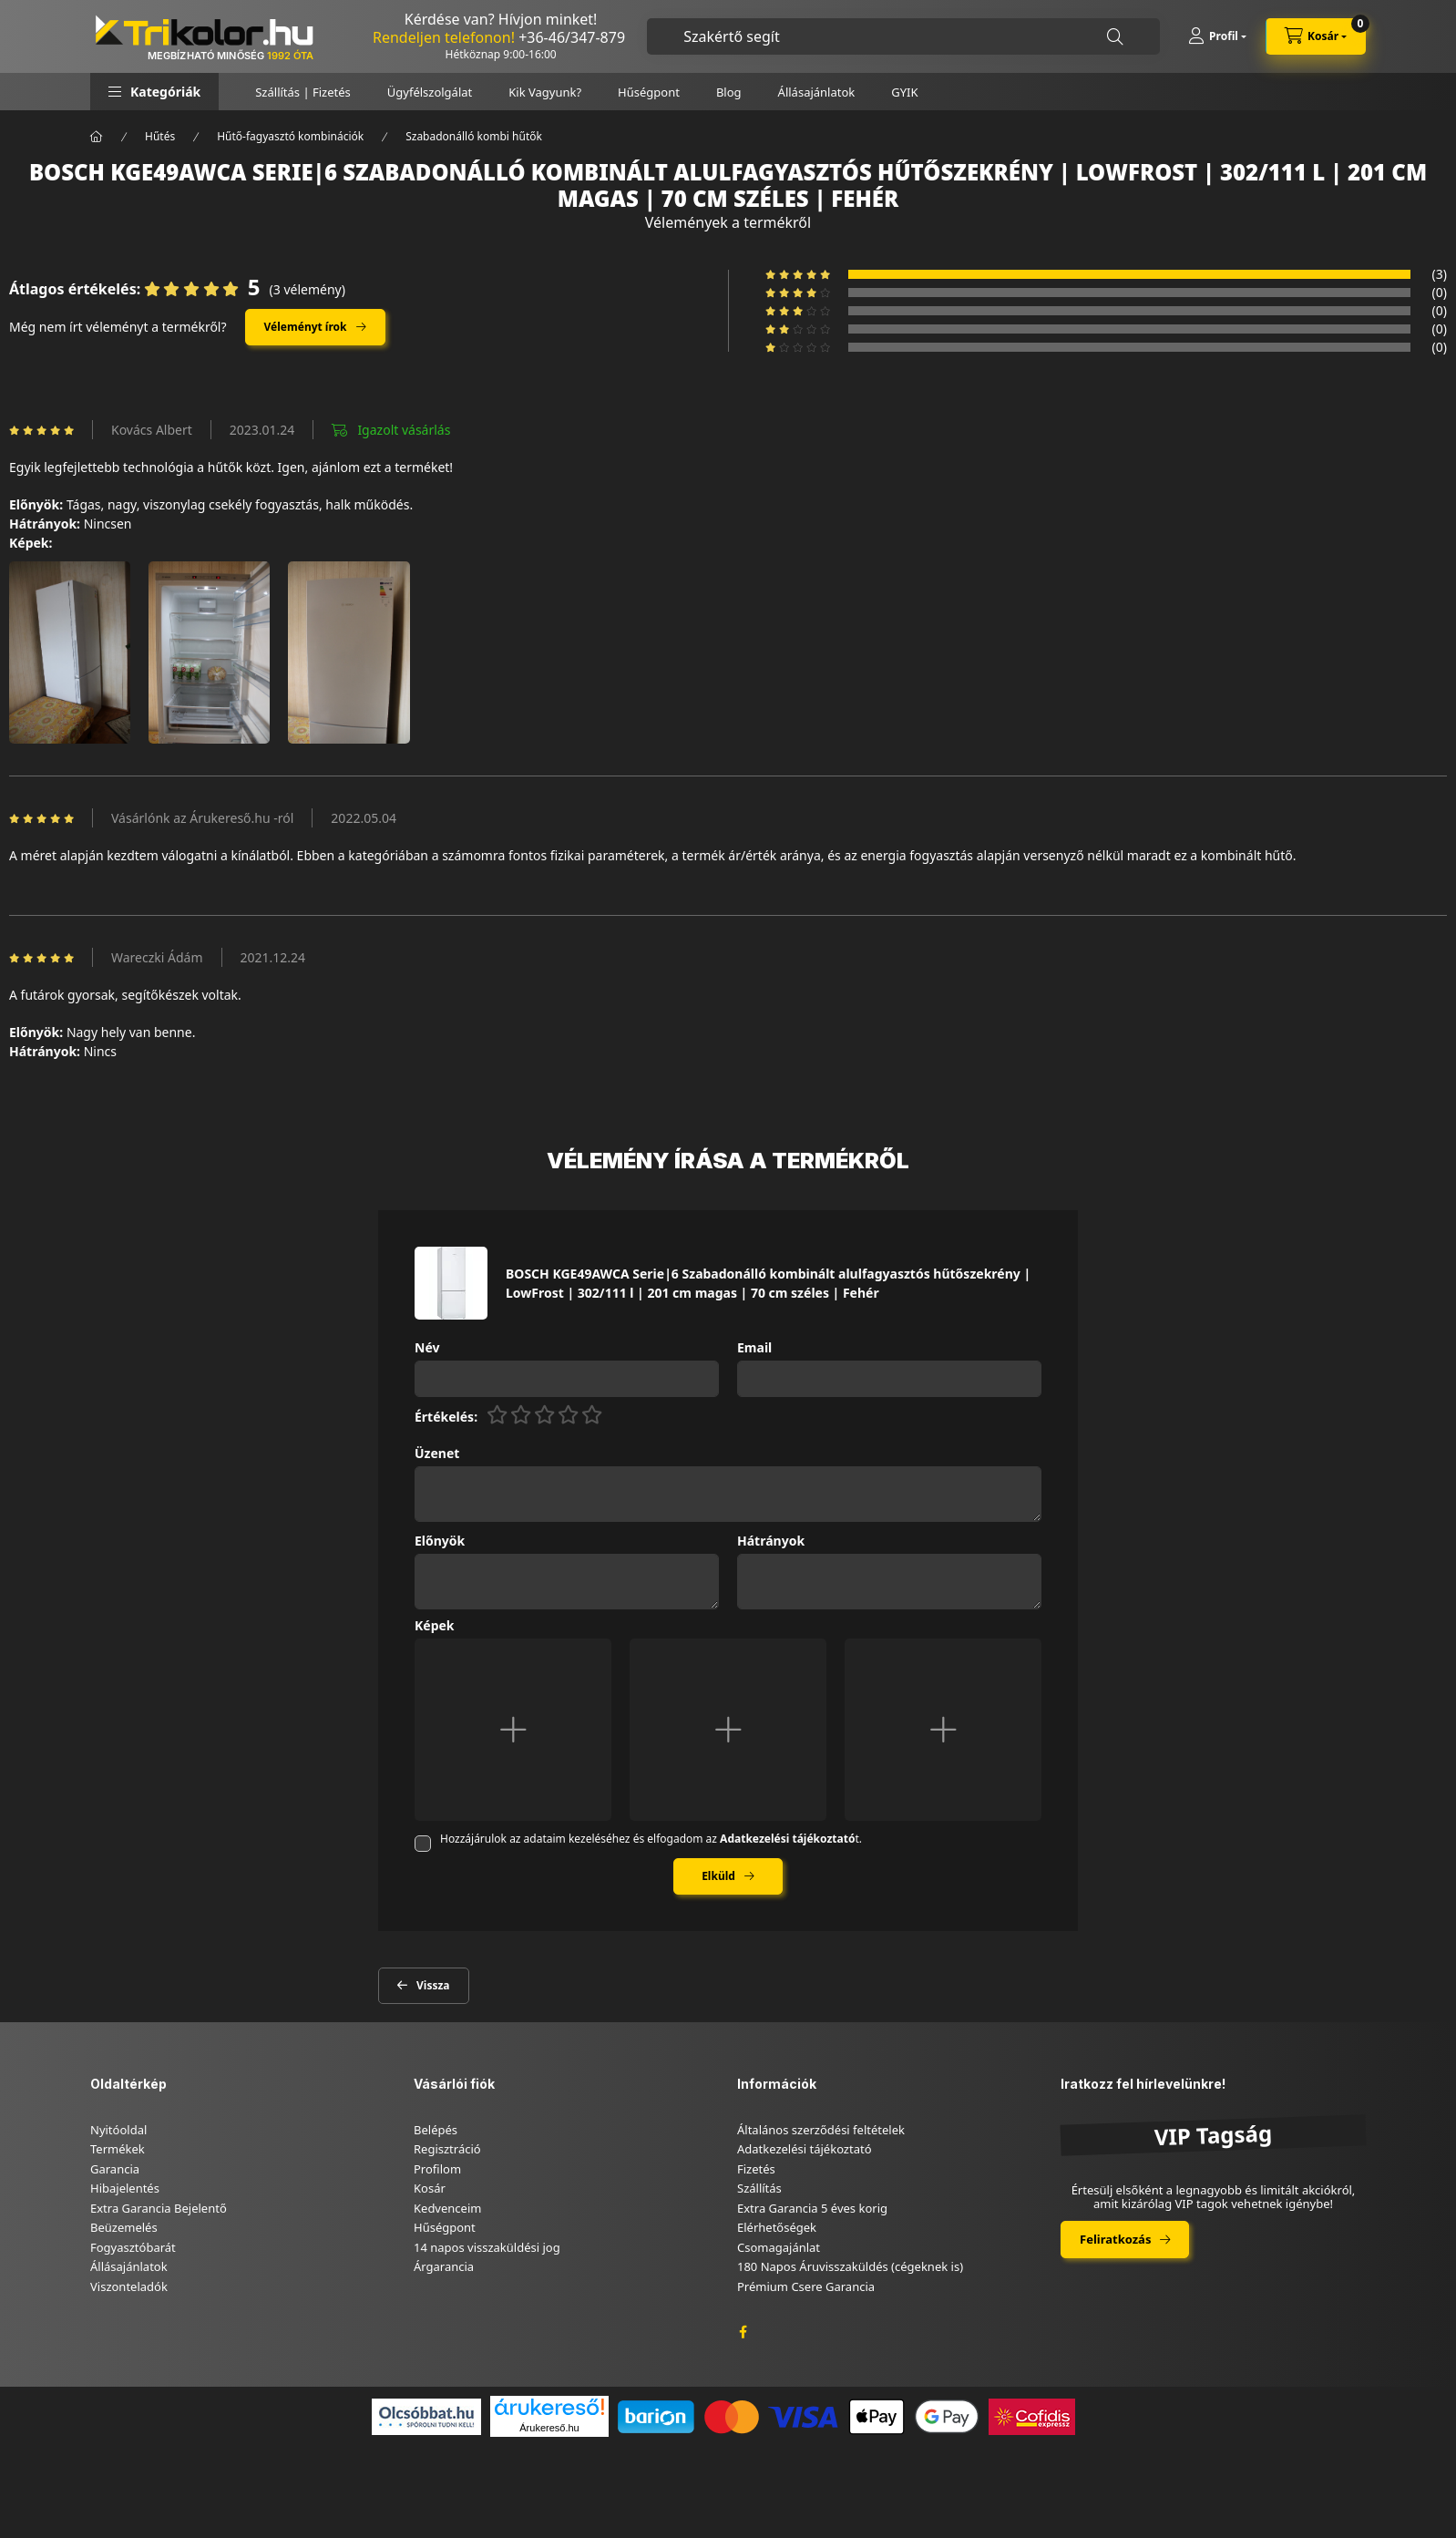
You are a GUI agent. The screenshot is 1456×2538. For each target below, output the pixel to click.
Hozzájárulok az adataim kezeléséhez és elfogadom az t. (651, 1838)
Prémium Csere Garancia (806, 2286)
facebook (742, 2332)
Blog (729, 92)
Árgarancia (444, 2266)
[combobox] (903, 36)
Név (427, 1348)
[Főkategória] (96, 136)
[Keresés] (1115, 37)
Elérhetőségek (776, 2227)
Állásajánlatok (817, 92)
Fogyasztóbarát (133, 2247)
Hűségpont (649, 92)
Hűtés (160, 136)
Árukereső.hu (549, 2427)
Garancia (114, 2169)
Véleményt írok (305, 326)
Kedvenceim (447, 2208)
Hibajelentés (124, 2188)
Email (754, 1348)
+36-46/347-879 (571, 37)
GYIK (904, 92)
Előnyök (440, 1541)
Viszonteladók (129, 2286)
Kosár (430, 2188)
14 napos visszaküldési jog (487, 2247)
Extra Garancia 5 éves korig (812, 2208)
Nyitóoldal (118, 2130)
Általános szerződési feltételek (821, 2130)
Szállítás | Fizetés (303, 92)
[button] (154, 91)
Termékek (117, 2149)
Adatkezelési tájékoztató (804, 2149)
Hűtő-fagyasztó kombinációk (290, 136)
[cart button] (1316, 36)
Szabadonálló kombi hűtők (473, 136)
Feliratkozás (1115, 2239)
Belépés (435, 2130)
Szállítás (759, 2188)
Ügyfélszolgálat (429, 92)
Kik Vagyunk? (544, 92)
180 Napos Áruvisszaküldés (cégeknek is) (850, 2266)
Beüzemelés (124, 2227)
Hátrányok (771, 1541)
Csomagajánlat (778, 2247)
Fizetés (756, 2169)
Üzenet (437, 1454)
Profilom (437, 2169)
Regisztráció (447, 2149)
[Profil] (1217, 36)
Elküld (718, 1876)
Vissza (433, 1985)
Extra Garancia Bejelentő (158, 2208)
